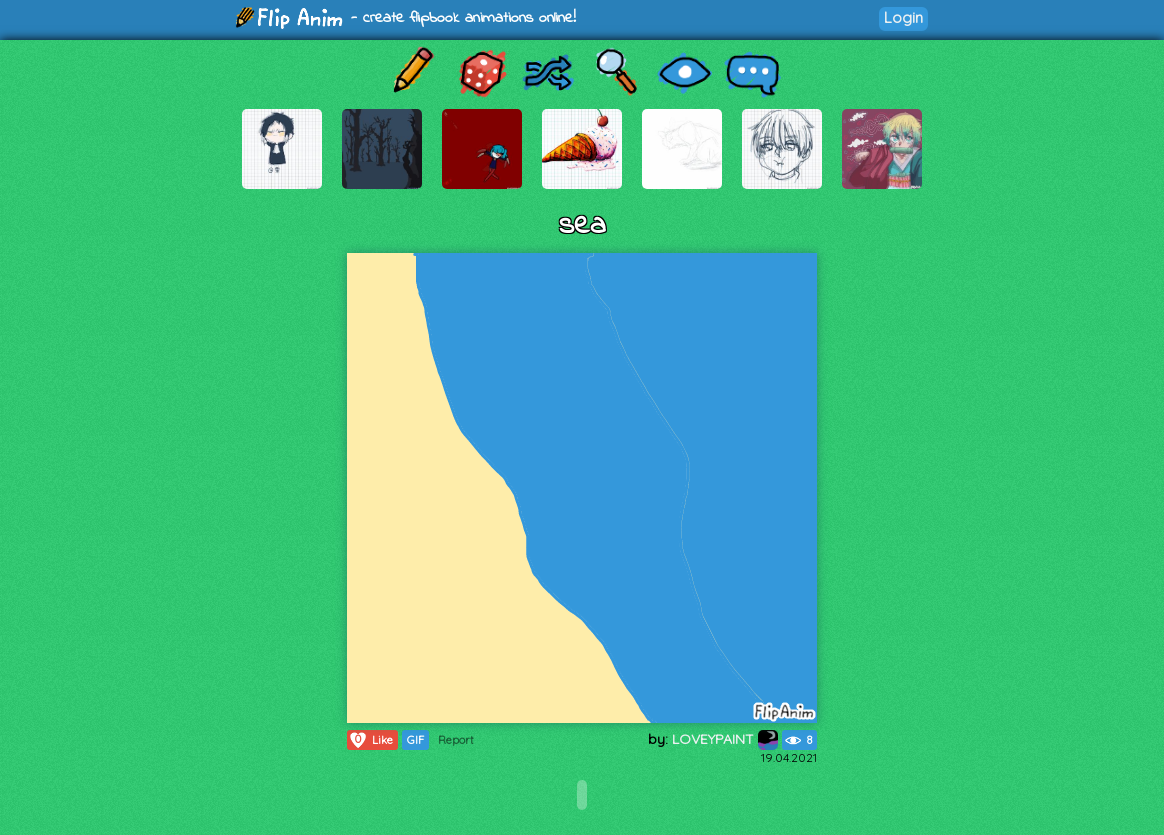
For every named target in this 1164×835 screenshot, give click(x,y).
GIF (415, 740)
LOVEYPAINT (725, 739)
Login (903, 17)
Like (370, 740)
